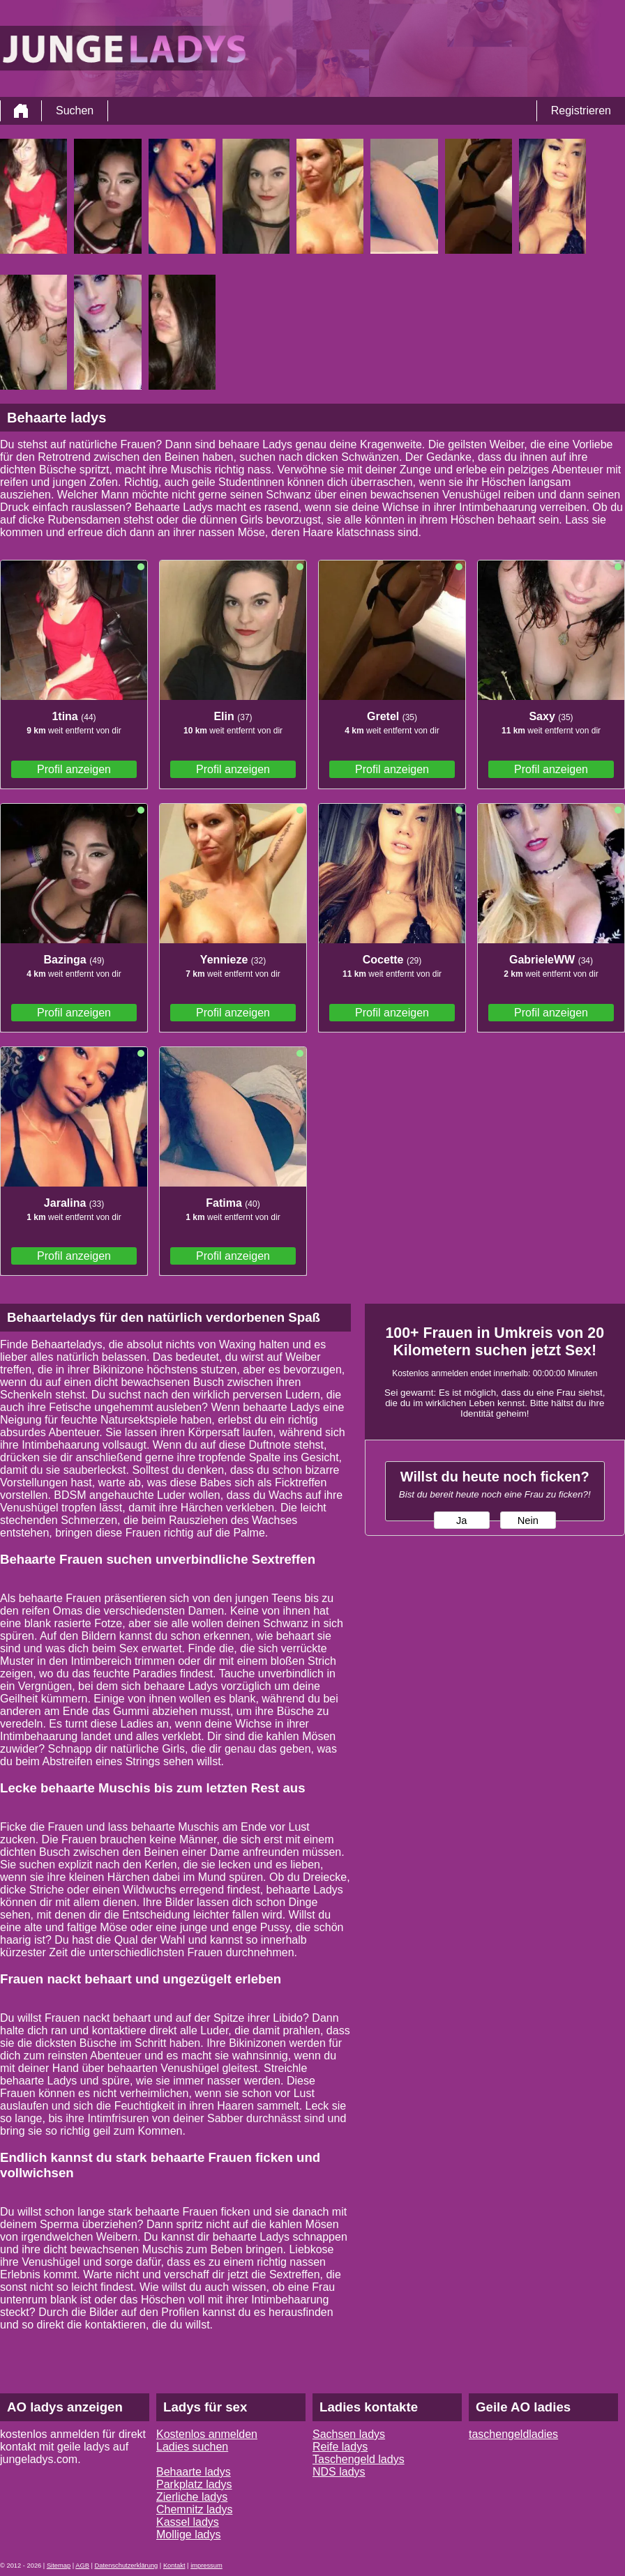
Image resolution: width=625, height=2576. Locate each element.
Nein (528, 1520)
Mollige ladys (188, 2534)
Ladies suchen (192, 2447)
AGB (82, 2565)
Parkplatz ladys (194, 2484)
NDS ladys (339, 2472)
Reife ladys (340, 2447)
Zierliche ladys (191, 2497)
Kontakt (174, 2565)
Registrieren (581, 110)
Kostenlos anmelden (206, 2434)
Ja (461, 1520)
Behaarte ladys (193, 2472)
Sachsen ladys (348, 2434)
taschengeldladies (513, 2434)
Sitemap (58, 2565)
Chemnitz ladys (194, 2509)
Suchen (74, 110)
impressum (206, 2565)
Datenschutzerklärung (126, 2565)
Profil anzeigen (74, 769)
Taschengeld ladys (358, 2459)
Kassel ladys (187, 2522)
